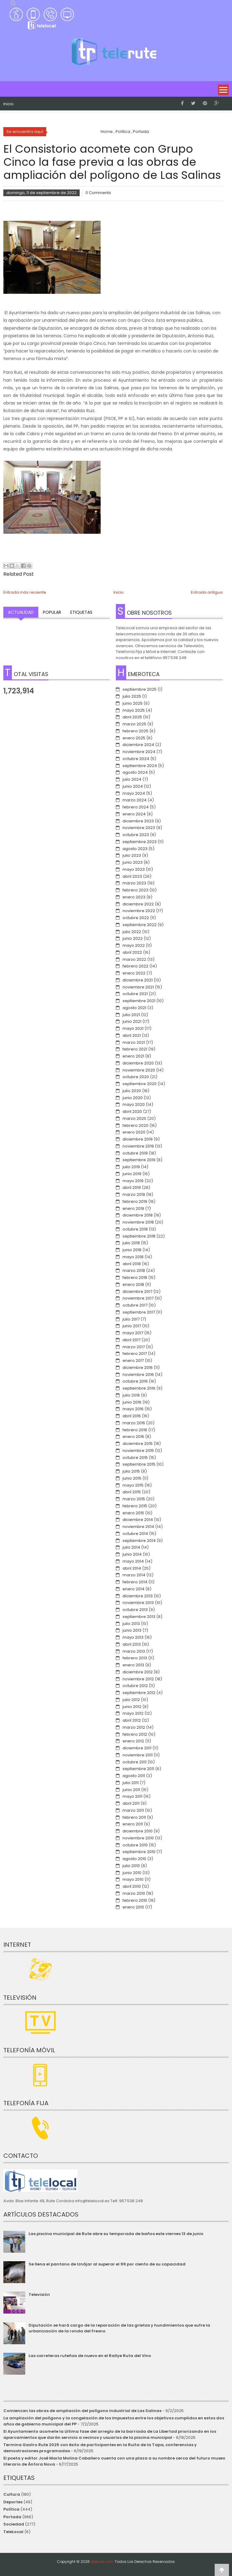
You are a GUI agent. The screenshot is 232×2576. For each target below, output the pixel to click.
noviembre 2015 (138, 1450)
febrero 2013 (135, 1658)
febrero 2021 (135, 1049)
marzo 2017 (134, 1347)
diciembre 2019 (138, 1139)
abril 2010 (132, 1886)
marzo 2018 (134, 1270)
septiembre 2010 (139, 1852)
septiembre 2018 (139, 1236)
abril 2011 (131, 1803)
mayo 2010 (133, 1879)
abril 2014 (132, 1568)
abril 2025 (132, 717)
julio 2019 (131, 1167)
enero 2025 (134, 738)
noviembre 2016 (138, 1374)
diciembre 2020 (138, 1063)
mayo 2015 (133, 1485)
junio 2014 (132, 1554)
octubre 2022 (136, 918)
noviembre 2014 (138, 1526)
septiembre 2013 (139, 1617)
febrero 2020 (135, 1125)
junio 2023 (133, 862)
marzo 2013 (134, 1651)
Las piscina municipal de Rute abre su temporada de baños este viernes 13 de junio (116, 2234)
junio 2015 (132, 1478)
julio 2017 (131, 1319)
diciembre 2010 (138, 1831)
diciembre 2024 (138, 745)
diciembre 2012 (138, 1672)
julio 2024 (132, 779)
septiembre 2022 (140, 925)
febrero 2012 (135, 1734)
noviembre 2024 (139, 752)
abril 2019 (132, 1187)
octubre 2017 (135, 1305)
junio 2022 (133, 938)
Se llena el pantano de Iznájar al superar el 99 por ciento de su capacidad (107, 2264)
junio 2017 (132, 1326)
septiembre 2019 (139, 1160)
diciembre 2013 (138, 1596)
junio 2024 (133, 786)
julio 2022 (132, 932)
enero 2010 (133, 1907)
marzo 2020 (134, 1118)
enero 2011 (133, 1824)
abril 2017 (131, 1340)
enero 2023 (134, 897)
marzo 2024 (135, 800)
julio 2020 (132, 1091)
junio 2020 (133, 1098)
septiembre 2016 (139, 1388)
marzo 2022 (134, 959)
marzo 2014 (134, 1575)
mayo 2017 (133, 1333)
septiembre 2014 (139, 1540)
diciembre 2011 (137, 1748)
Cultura (11, 2494)
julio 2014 (131, 1547)
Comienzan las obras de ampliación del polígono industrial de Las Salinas (82, 2411)
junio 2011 (131, 1790)
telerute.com (102, 2561)
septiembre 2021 (139, 1001)
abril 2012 (132, 1720)
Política (11, 2509)
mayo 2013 (133, 1637)
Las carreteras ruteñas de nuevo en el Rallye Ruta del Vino (90, 2356)
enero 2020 (134, 1132)
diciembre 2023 (138, 821)
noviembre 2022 (139, 911)
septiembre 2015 (139, 1464)
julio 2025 (132, 696)
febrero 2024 (136, 807)
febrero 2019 (135, 1201)
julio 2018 (131, 1243)
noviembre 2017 (138, 1298)
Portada (12, 2517)
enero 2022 (134, 973)
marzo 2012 (134, 1727)
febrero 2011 (134, 1817)
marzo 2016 (134, 1423)
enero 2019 (133, 1208)
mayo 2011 (132, 1796)
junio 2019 (132, 1174)
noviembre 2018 (138, 1222)
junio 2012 (132, 1707)
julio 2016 (131, 1395)
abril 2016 (132, 1416)
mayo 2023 (134, 869)
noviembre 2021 (138, 987)
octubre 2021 (135, 994)
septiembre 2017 (139, 1312)
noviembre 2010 (138, 1838)
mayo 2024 (134, 793)
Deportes (13, 2502)
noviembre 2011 (138, 1755)
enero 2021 (133, 1056)
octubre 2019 (135, 1153)
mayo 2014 (133, 1561)
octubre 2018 (135, 1229)
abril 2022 (132, 952)
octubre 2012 (135, 1686)
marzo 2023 (134, 883)
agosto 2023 (135, 849)
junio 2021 (132, 1021)
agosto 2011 (134, 1776)
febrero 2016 (135, 1430)
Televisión (39, 2294)
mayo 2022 (134, 945)
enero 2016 (133, 1436)
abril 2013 (132, 1644)
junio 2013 (132, 1630)
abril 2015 (132, 1492)
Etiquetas (81, 612)
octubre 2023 (136, 835)
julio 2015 (131, 1471)
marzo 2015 (134, 1499)
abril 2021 (132, 1035)
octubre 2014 (135, 1533)
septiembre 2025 (140, 689)
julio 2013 (131, 1623)
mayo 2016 (133, 1409)
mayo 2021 (133, 1028)
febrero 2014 (135, 1582)
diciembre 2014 (138, 1519)
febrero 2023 (135, 890)
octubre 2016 (135, 1381)
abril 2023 (132, 876)
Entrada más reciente (24, 592)
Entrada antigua (207, 592)
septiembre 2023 (140, 842)
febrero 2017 (135, 1353)
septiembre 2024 (140, 766)
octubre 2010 (135, 1845)
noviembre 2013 (138, 1603)
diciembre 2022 (138, 904)
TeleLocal (13, 2532)
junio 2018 (132, 1250)
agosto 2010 (134, 1859)
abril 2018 (132, 1264)
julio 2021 (131, 1015)
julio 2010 (131, 1866)
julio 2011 (131, 1783)
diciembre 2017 (137, 1291)
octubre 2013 (135, 1610)
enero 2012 (133, 1741)
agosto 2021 (134, 1008)
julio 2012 (131, 1700)
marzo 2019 (134, 1194)
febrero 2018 (135, 1277)
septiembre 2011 (138, 1769)
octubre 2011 (135, 1762)
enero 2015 (133, 1513)
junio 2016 (132, 1402)
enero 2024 (134, 814)
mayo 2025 (134, 710)
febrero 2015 (135, 1506)
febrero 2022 (135, 966)
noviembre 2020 (139, 1070)
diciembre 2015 (138, 1443)
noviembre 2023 (139, 828)
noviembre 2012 (138, 1679)
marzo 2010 (134, 1893)
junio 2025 (133, 703)
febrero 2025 (135, 731)
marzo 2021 (134, 1042)
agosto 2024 (135, 772)
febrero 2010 (135, 1900)
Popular (52, 612)
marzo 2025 (134, 724)
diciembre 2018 (138, 1215)
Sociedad (13, 2524)
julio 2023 (132, 855)
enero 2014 (133, 1589)
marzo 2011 (133, 1810)
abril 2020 (132, 1111)
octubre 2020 (136, 1077)
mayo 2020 (134, 1104)
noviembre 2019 (138, 1146)
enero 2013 (133, 1665)
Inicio (8, 104)
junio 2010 (132, 1873)
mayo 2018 (133, 1257)
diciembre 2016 (138, 1367)
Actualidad (21, 612)
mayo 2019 (133, 1181)
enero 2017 (133, 1360)
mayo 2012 (133, 1713)
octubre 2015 (135, 1457)
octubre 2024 (136, 759)
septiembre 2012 (139, 1693)
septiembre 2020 (140, 1084)
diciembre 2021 (138, 980)
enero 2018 (133, 1284)
